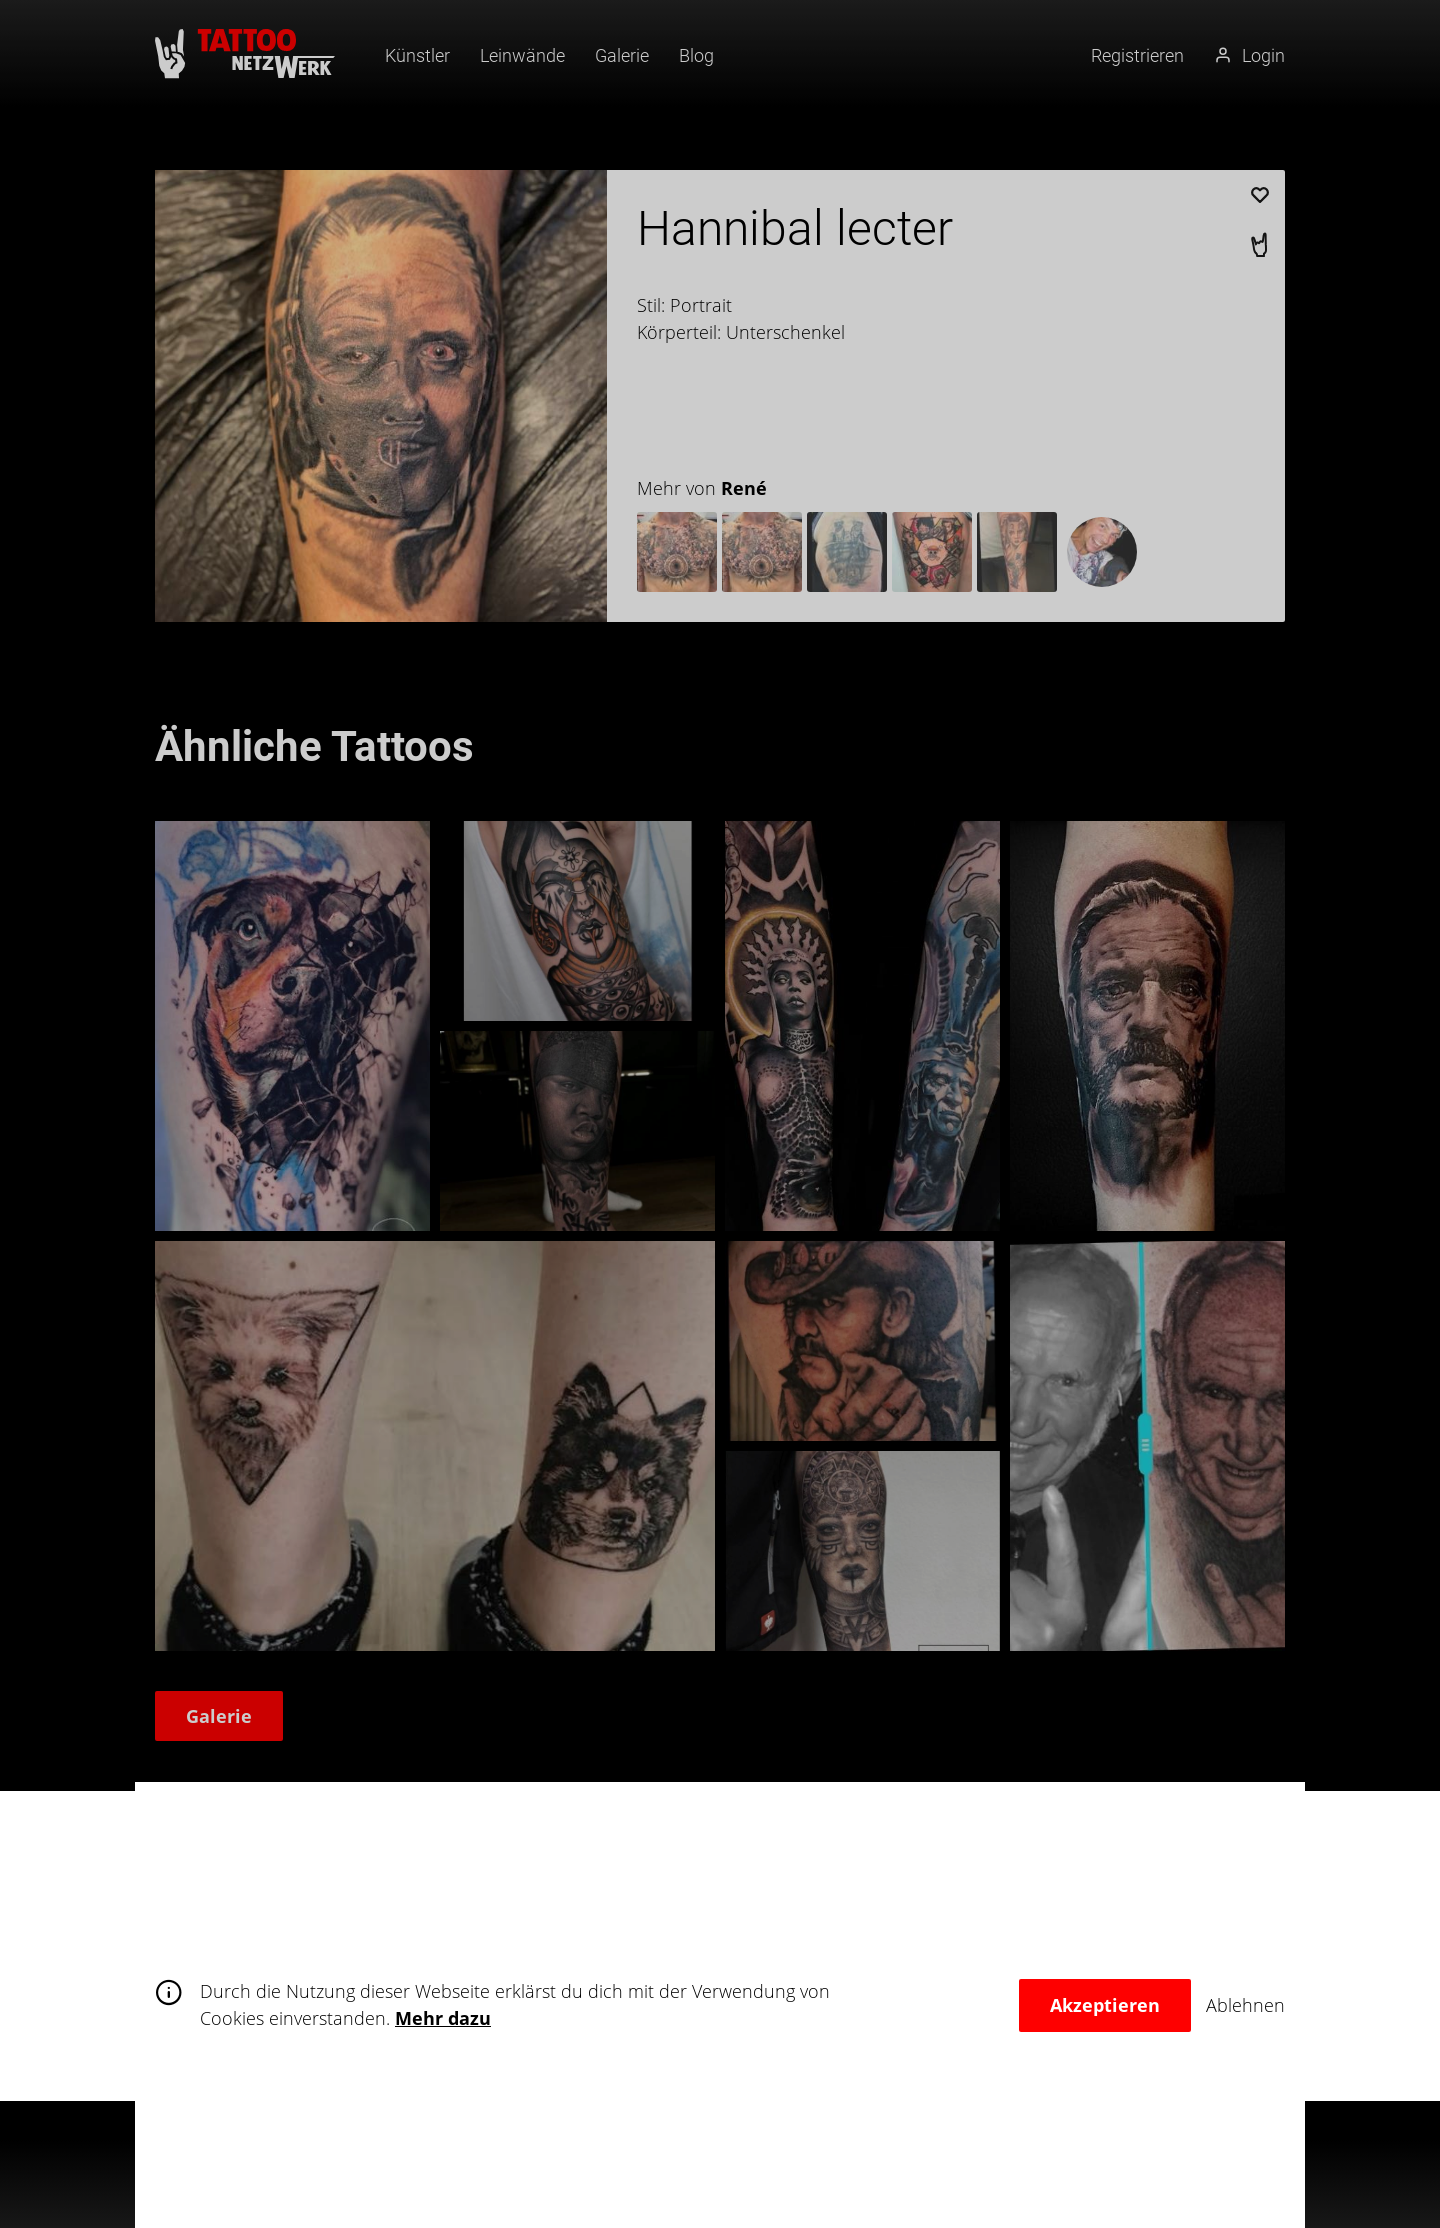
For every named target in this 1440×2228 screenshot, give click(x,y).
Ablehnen (1245, 2005)
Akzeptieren (1105, 2005)
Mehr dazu (443, 2018)
